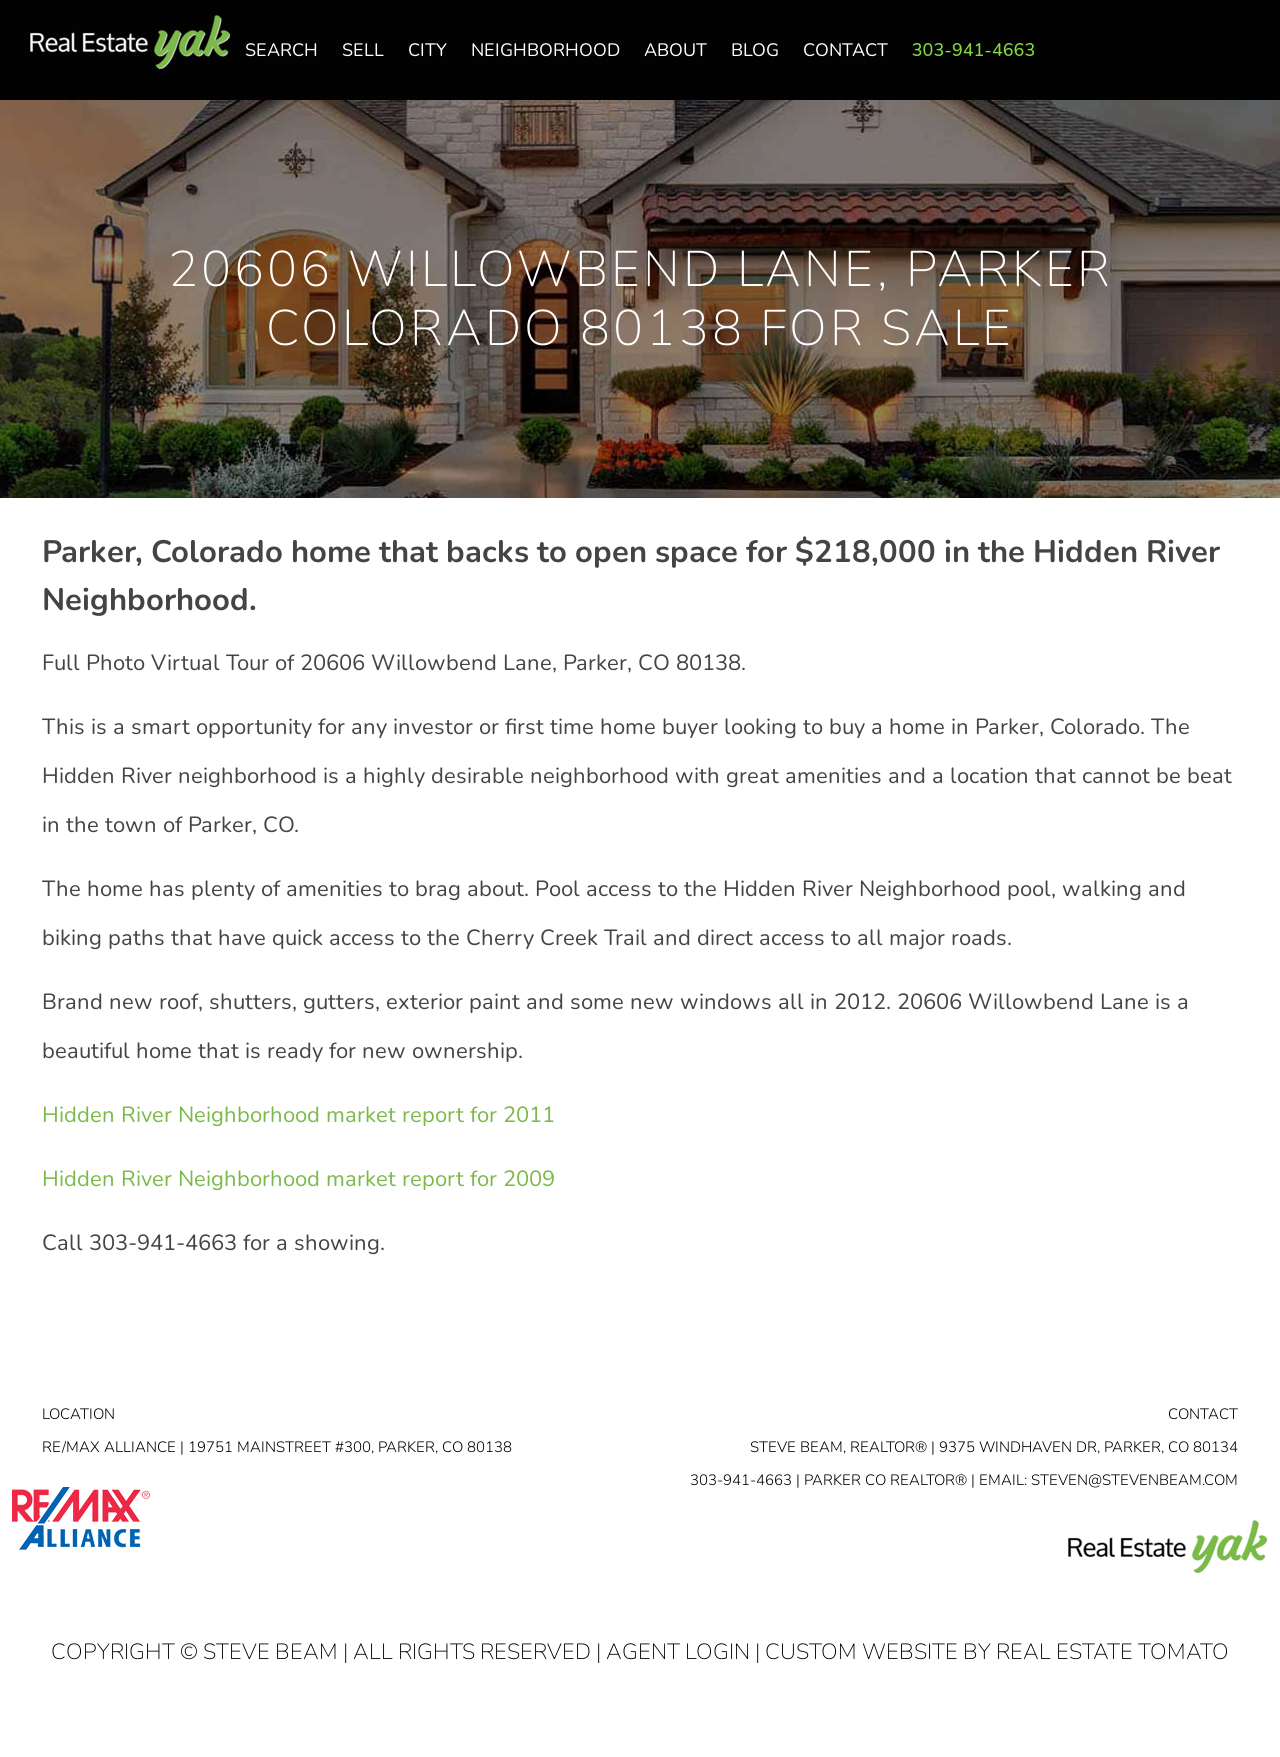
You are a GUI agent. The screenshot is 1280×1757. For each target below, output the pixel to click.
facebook (1163, 61)
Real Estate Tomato (1112, 1652)
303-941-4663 (741, 1480)
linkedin (1203, 61)
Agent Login (678, 1652)
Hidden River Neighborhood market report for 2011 (298, 1115)
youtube (1243, 61)
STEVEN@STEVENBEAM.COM (1134, 1480)
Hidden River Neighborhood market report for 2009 (298, 1179)
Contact (1203, 1414)
